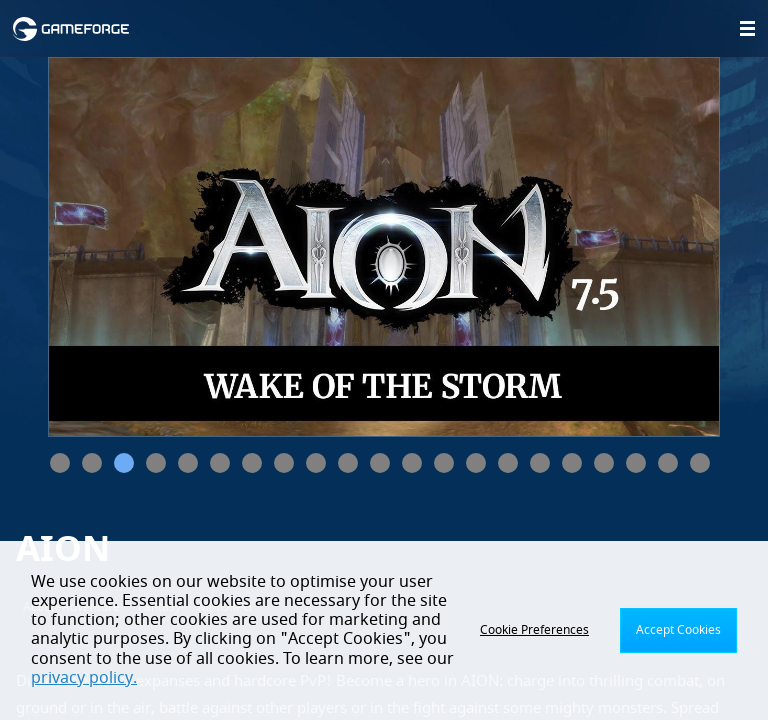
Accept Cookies (678, 630)
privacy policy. (84, 678)
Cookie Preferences (534, 630)
